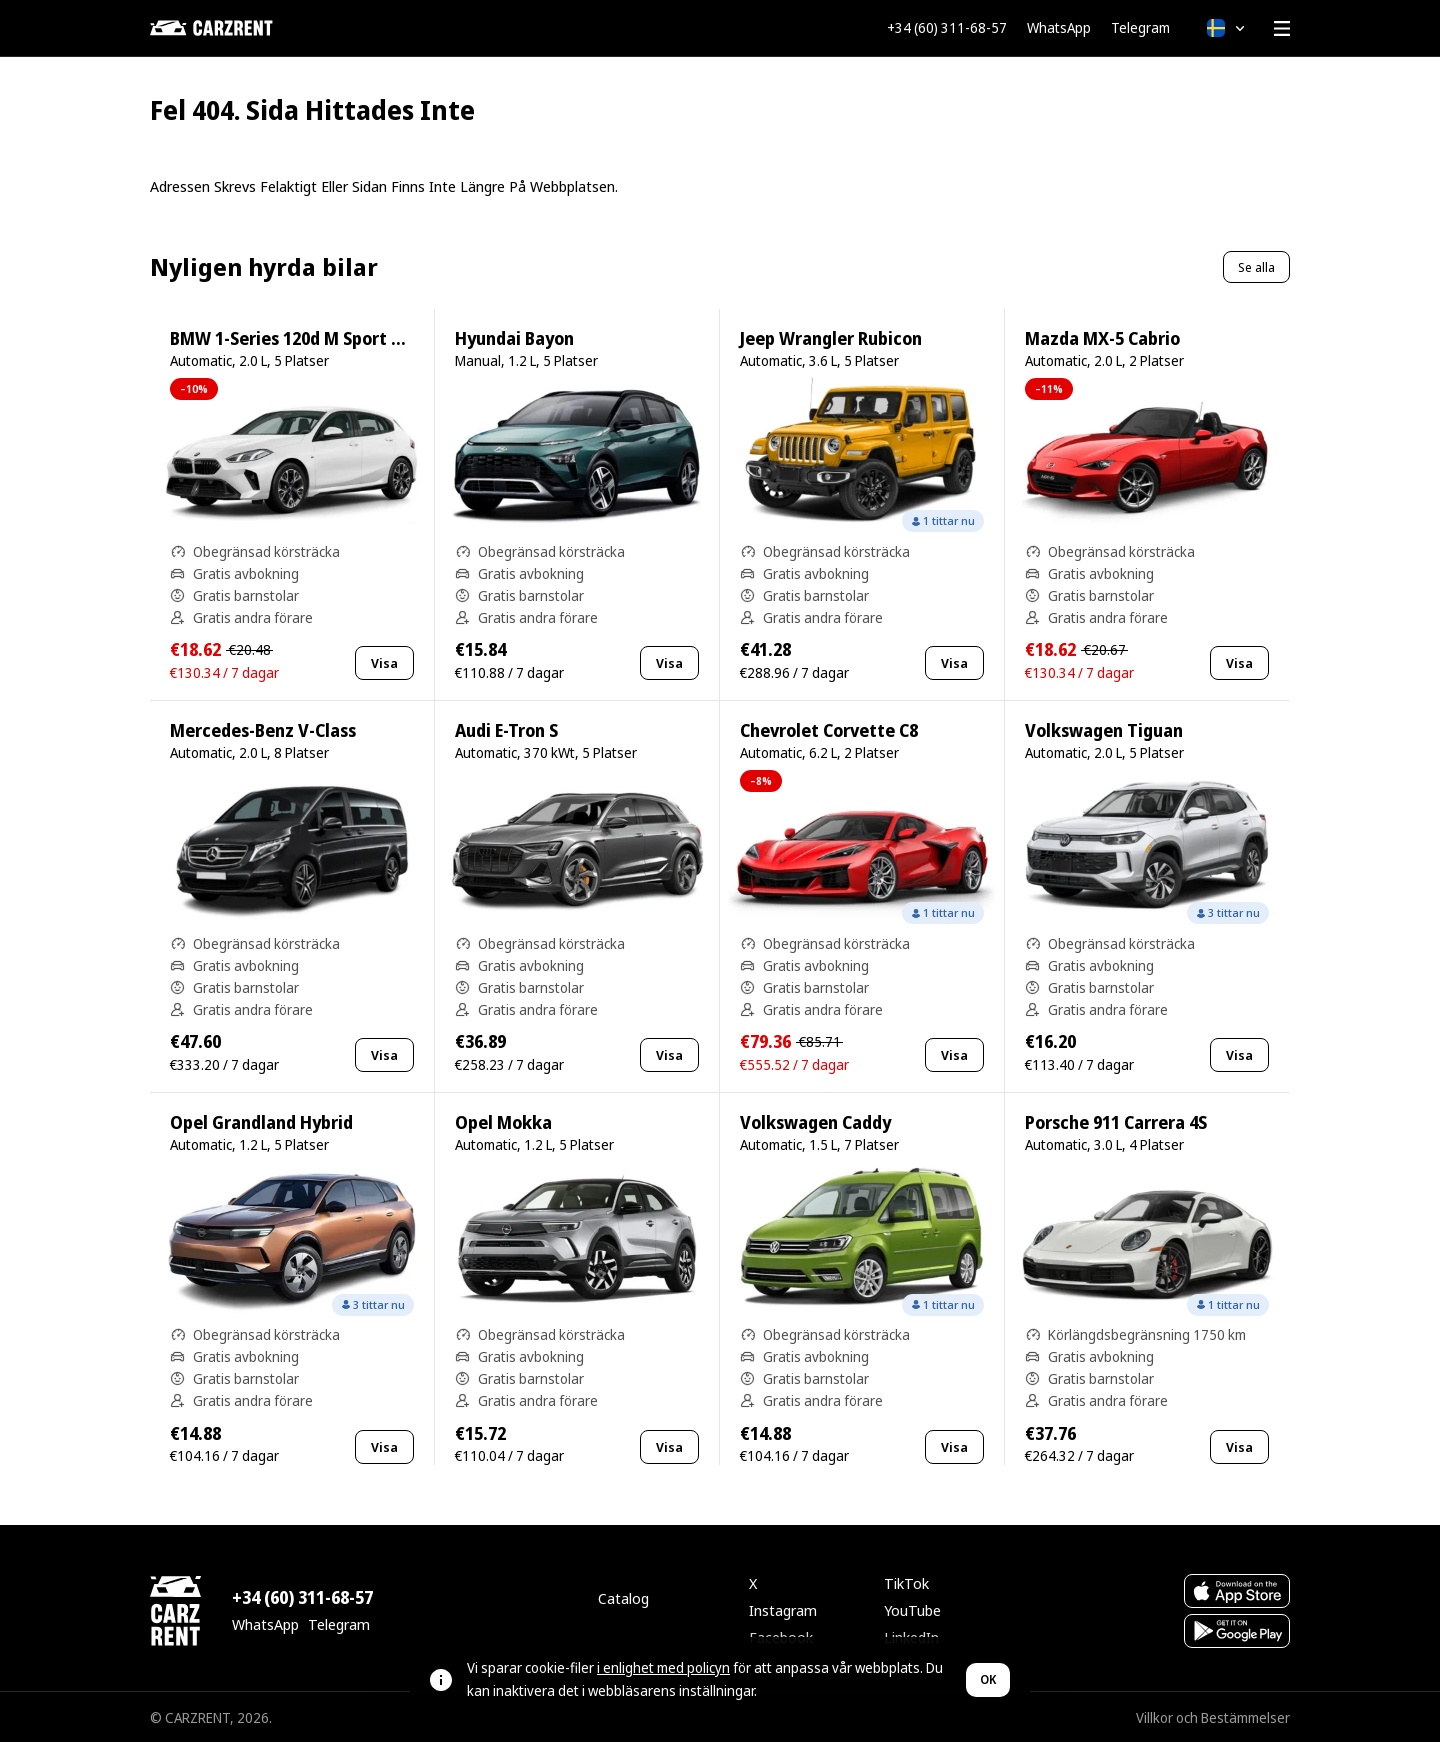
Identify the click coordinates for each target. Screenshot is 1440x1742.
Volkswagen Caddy (815, 1122)
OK (988, 1679)
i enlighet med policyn (663, 1667)
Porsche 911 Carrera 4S (1116, 1122)
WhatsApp (1059, 28)
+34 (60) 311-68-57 (947, 28)
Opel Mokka (503, 1122)
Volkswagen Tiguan (1104, 730)
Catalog (623, 1598)
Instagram (783, 1610)
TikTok (906, 1583)
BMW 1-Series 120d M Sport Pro (294, 338)
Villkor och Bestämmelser (1213, 1717)
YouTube (912, 1610)
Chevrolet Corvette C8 (829, 730)
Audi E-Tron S (506, 730)
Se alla (1256, 267)
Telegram (1140, 28)
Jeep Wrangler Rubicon (831, 338)
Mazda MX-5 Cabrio (1102, 338)
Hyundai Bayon (514, 338)
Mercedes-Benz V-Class (263, 730)
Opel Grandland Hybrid (261, 1122)
